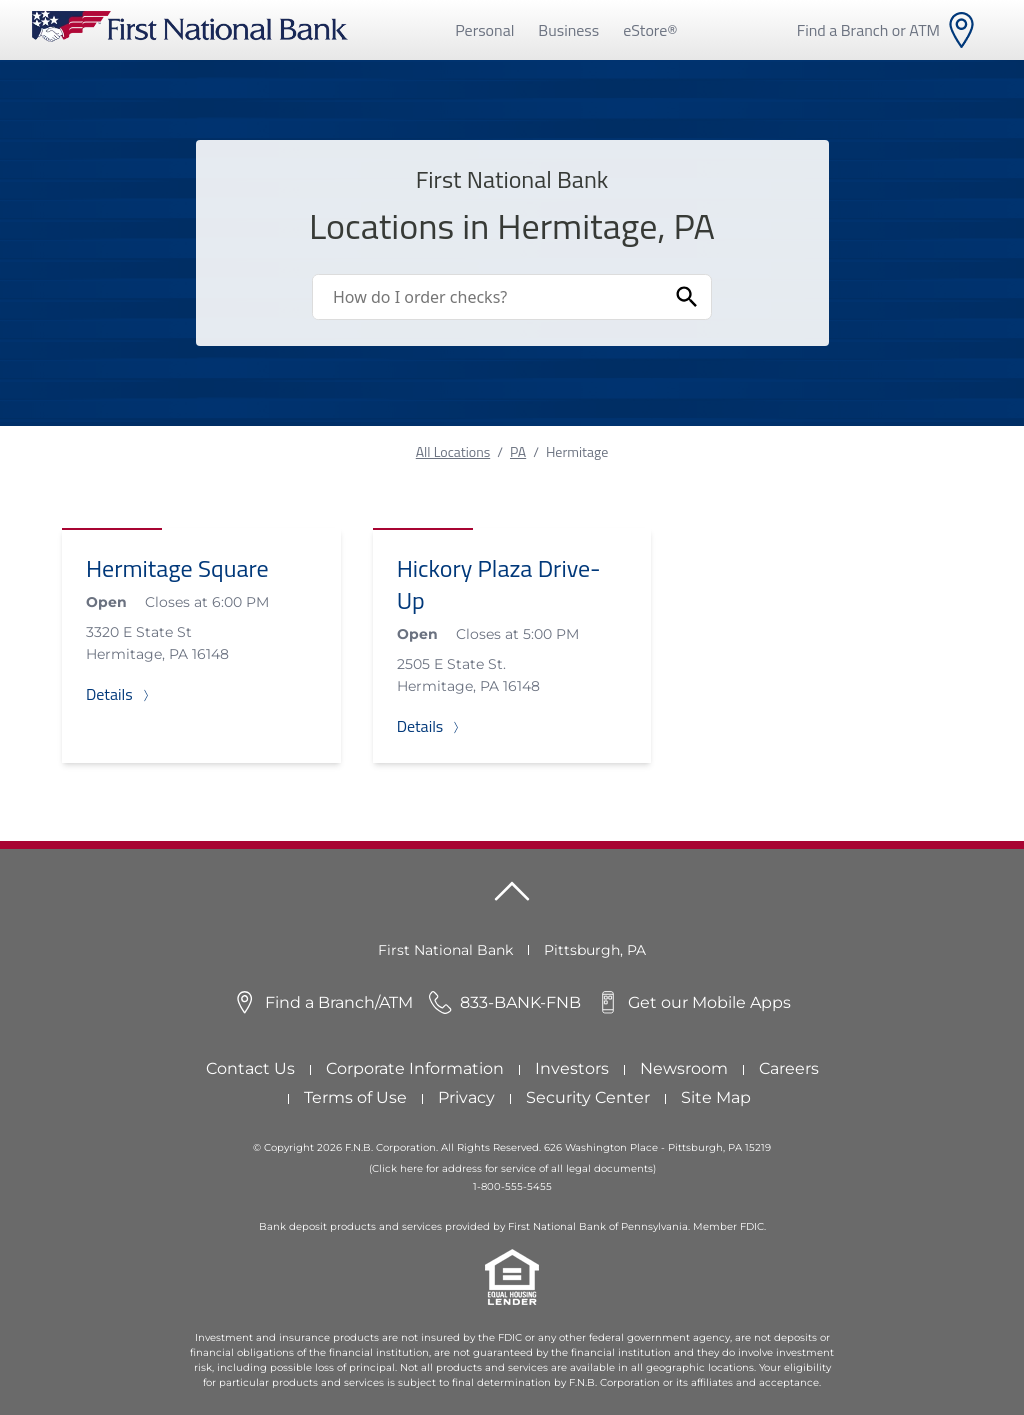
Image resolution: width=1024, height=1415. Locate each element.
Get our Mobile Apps (709, 1002)
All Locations (453, 451)
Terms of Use (355, 1097)
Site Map (716, 1097)
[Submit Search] (687, 297)
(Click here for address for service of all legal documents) (512, 1168)
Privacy (466, 1097)
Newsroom (684, 1068)
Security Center (588, 1097)
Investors (572, 1068)
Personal (484, 30)
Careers (789, 1068)
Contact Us (250, 1068)
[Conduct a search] (488, 297)
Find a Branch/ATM (339, 1002)
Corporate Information (415, 1068)
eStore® (650, 30)
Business (568, 30)
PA (518, 451)
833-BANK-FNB (520, 1002)
